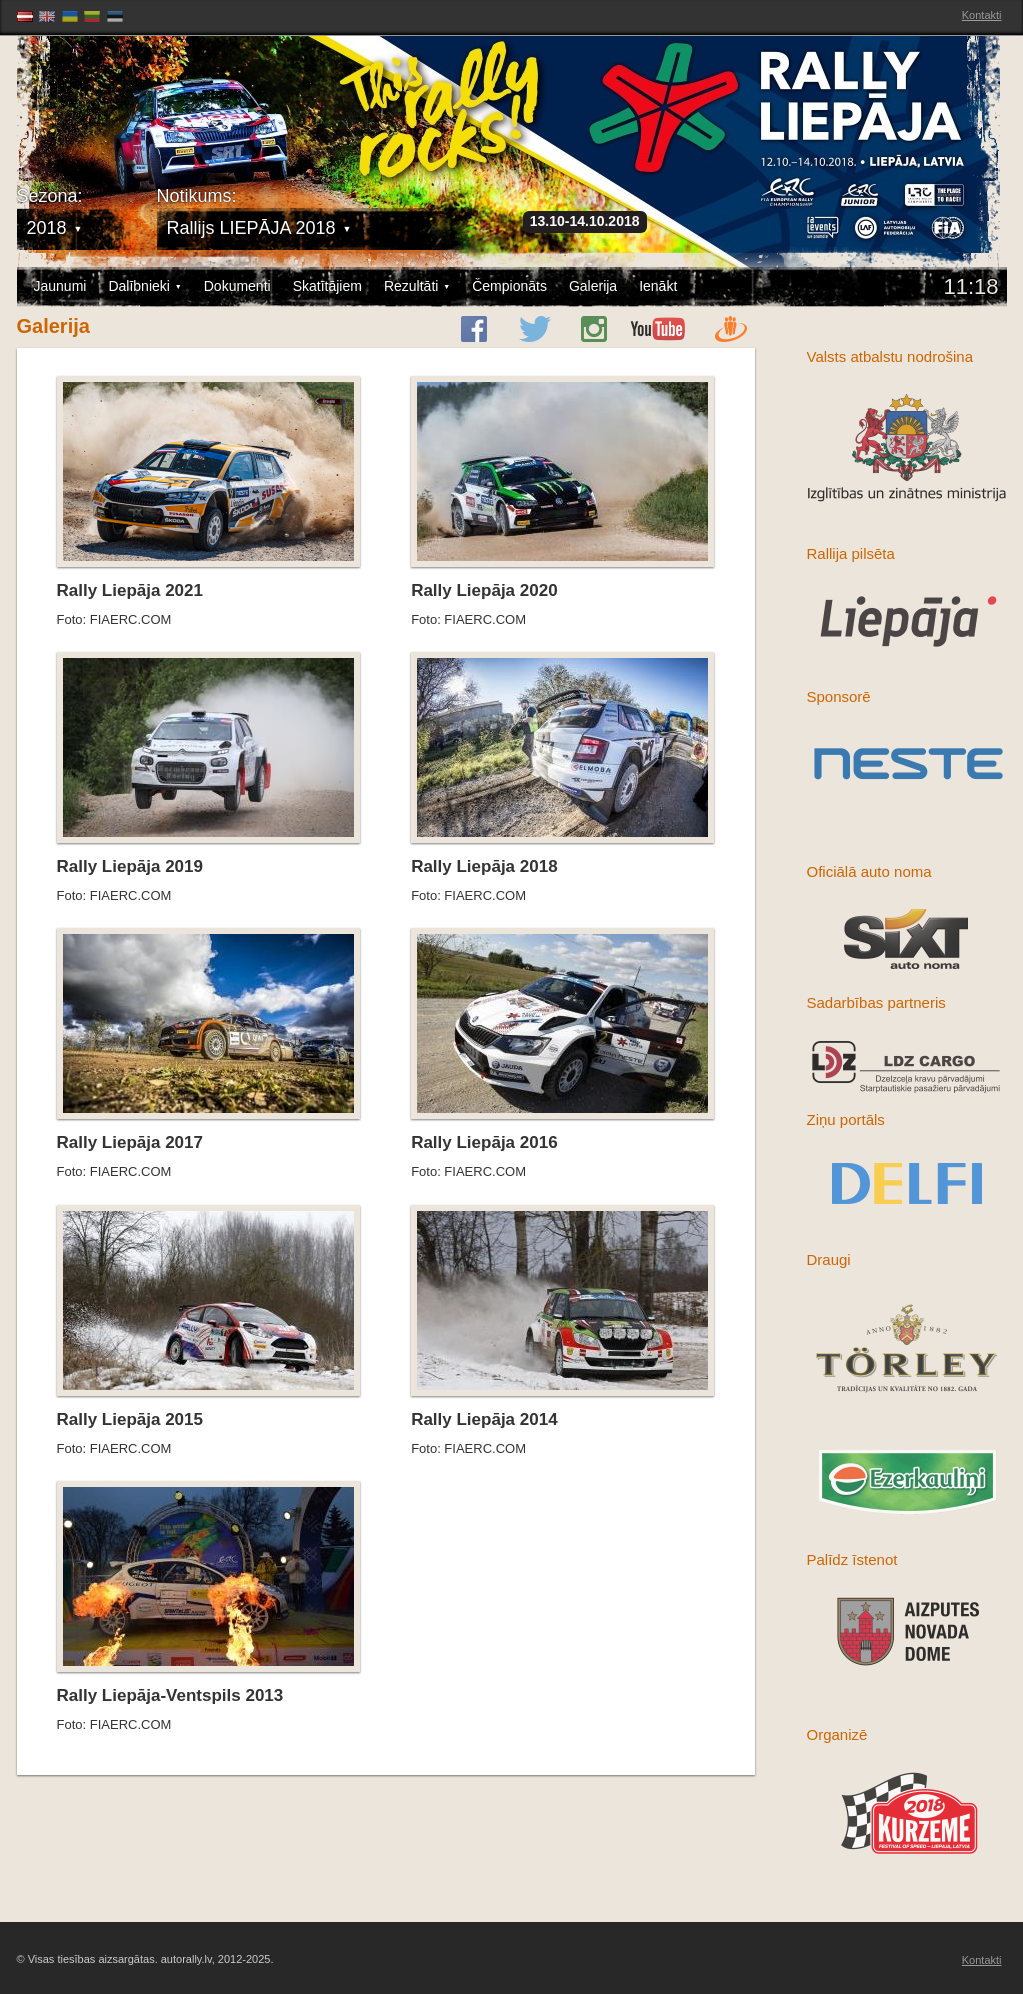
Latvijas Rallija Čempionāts (132, 100)
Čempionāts (509, 286)
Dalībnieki (144, 286)
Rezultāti (417, 286)
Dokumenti (237, 286)
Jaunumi (60, 286)
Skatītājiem (327, 286)
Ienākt (658, 286)
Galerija (593, 286)
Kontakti (982, 15)
